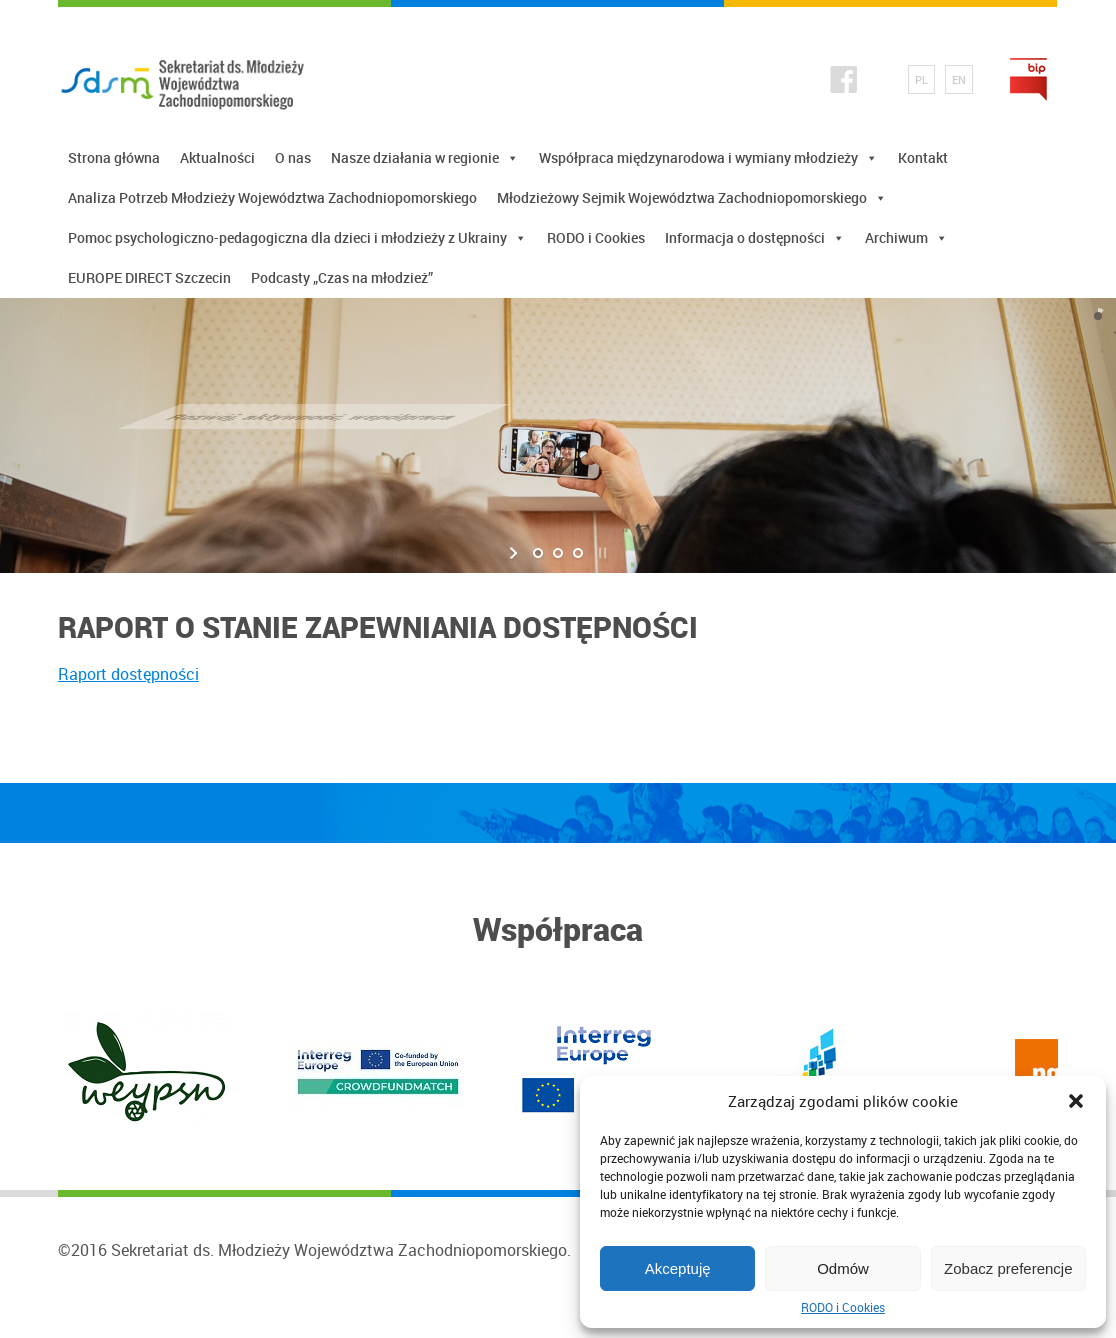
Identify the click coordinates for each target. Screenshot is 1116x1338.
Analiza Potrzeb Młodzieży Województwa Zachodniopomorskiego (272, 197)
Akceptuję (678, 1268)
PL (921, 79)
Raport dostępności (128, 674)
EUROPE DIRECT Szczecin (149, 277)
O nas (293, 157)
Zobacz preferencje (1008, 1268)
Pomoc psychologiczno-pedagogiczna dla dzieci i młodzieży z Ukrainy (297, 237)
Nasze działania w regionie (425, 157)
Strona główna (114, 157)
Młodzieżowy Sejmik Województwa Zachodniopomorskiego (692, 197)
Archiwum (906, 237)
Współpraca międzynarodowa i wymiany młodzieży (708, 157)
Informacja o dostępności (755, 237)
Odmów (843, 1268)
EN (959, 79)
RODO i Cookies (843, 1307)
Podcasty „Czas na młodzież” (342, 277)
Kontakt (923, 157)
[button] (1076, 1101)
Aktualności (217, 157)
